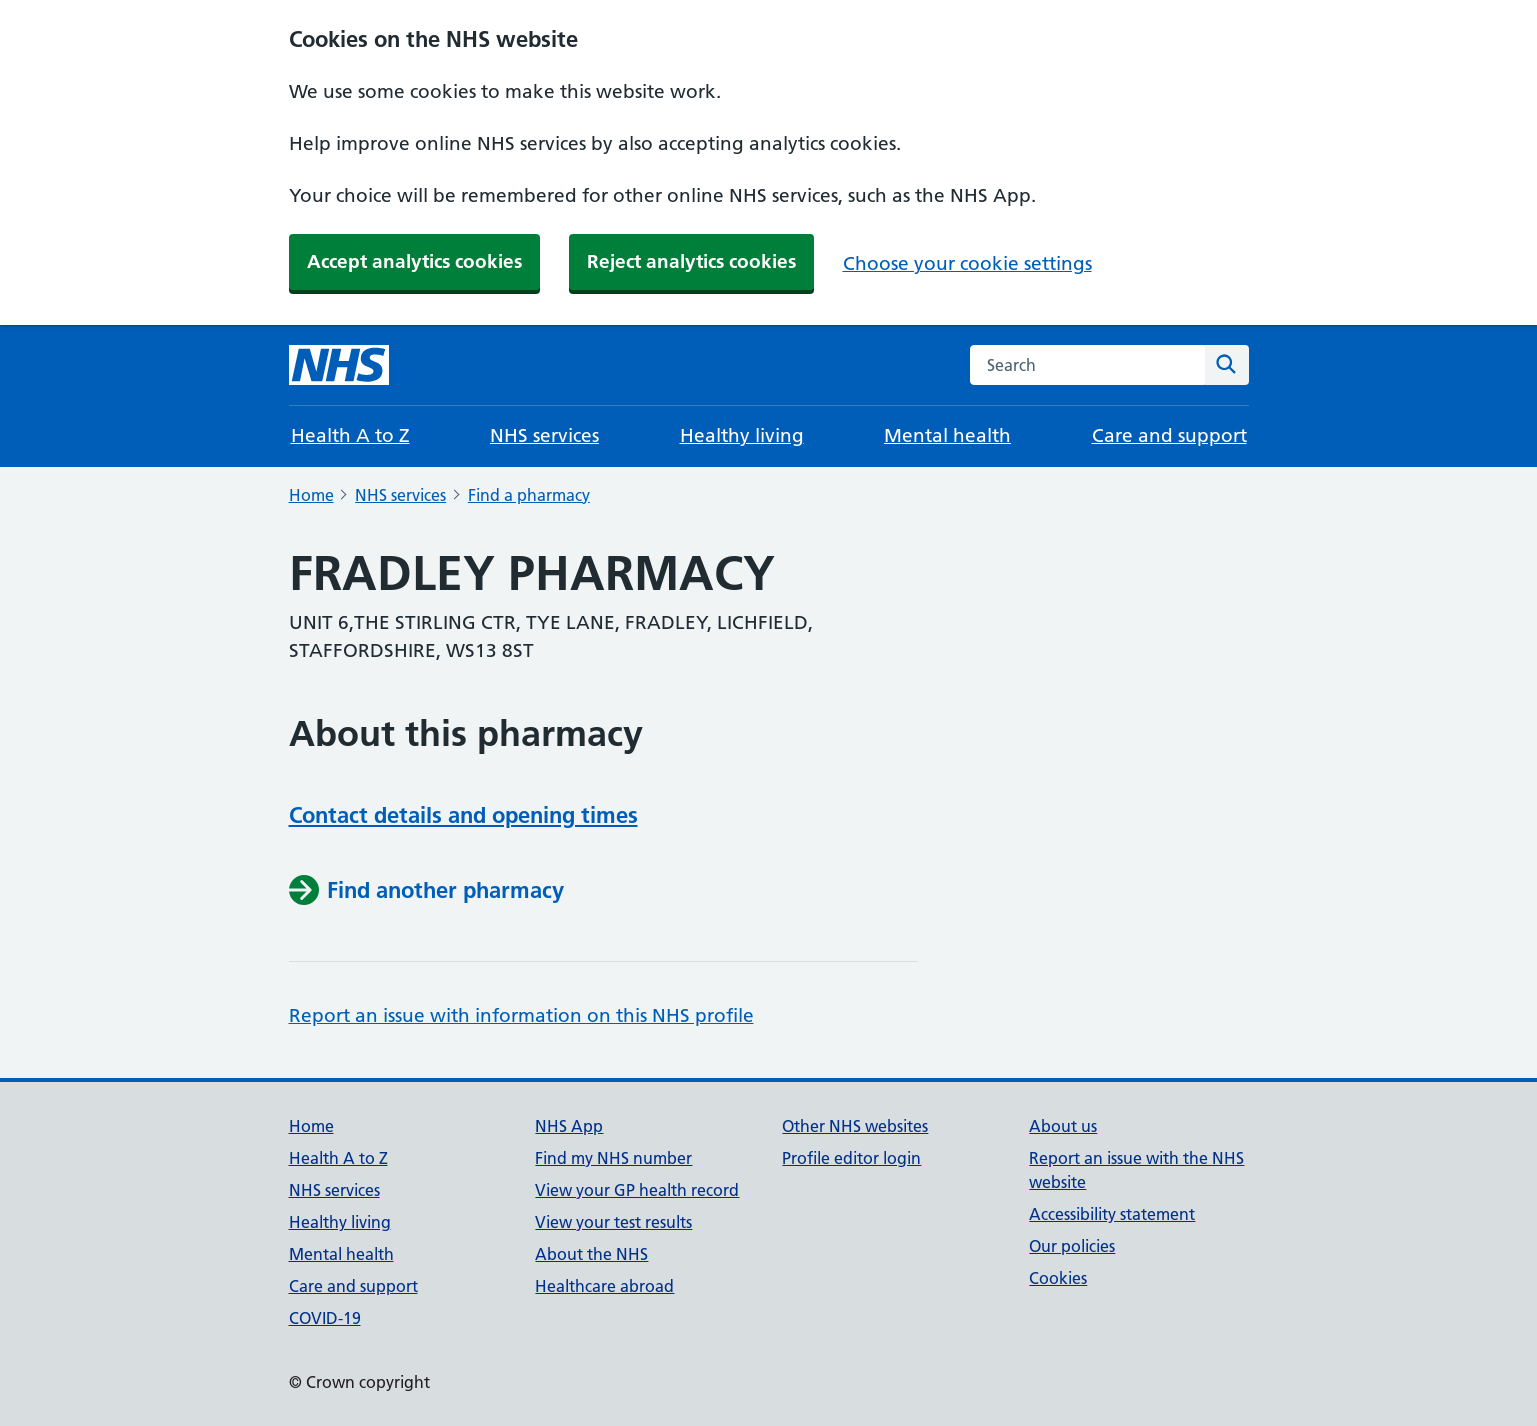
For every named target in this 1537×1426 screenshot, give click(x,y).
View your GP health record (637, 1190)
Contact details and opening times (463, 815)
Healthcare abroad (604, 1286)
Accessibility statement (1112, 1214)
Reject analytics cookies (691, 261)
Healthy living (742, 435)
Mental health (947, 435)
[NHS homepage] (339, 365)
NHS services (544, 435)
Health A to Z (350, 435)
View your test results (613, 1222)
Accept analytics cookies (414, 261)
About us (1063, 1126)
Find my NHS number (613, 1158)
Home (311, 495)
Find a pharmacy (529, 495)
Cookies (1058, 1278)
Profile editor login (851, 1158)
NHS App (569, 1126)
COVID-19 (325, 1318)
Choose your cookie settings (967, 263)
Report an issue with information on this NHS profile (521, 1015)
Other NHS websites (855, 1126)
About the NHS (591, 1254)
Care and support (1169, 435)
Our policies (1072, 1246)
